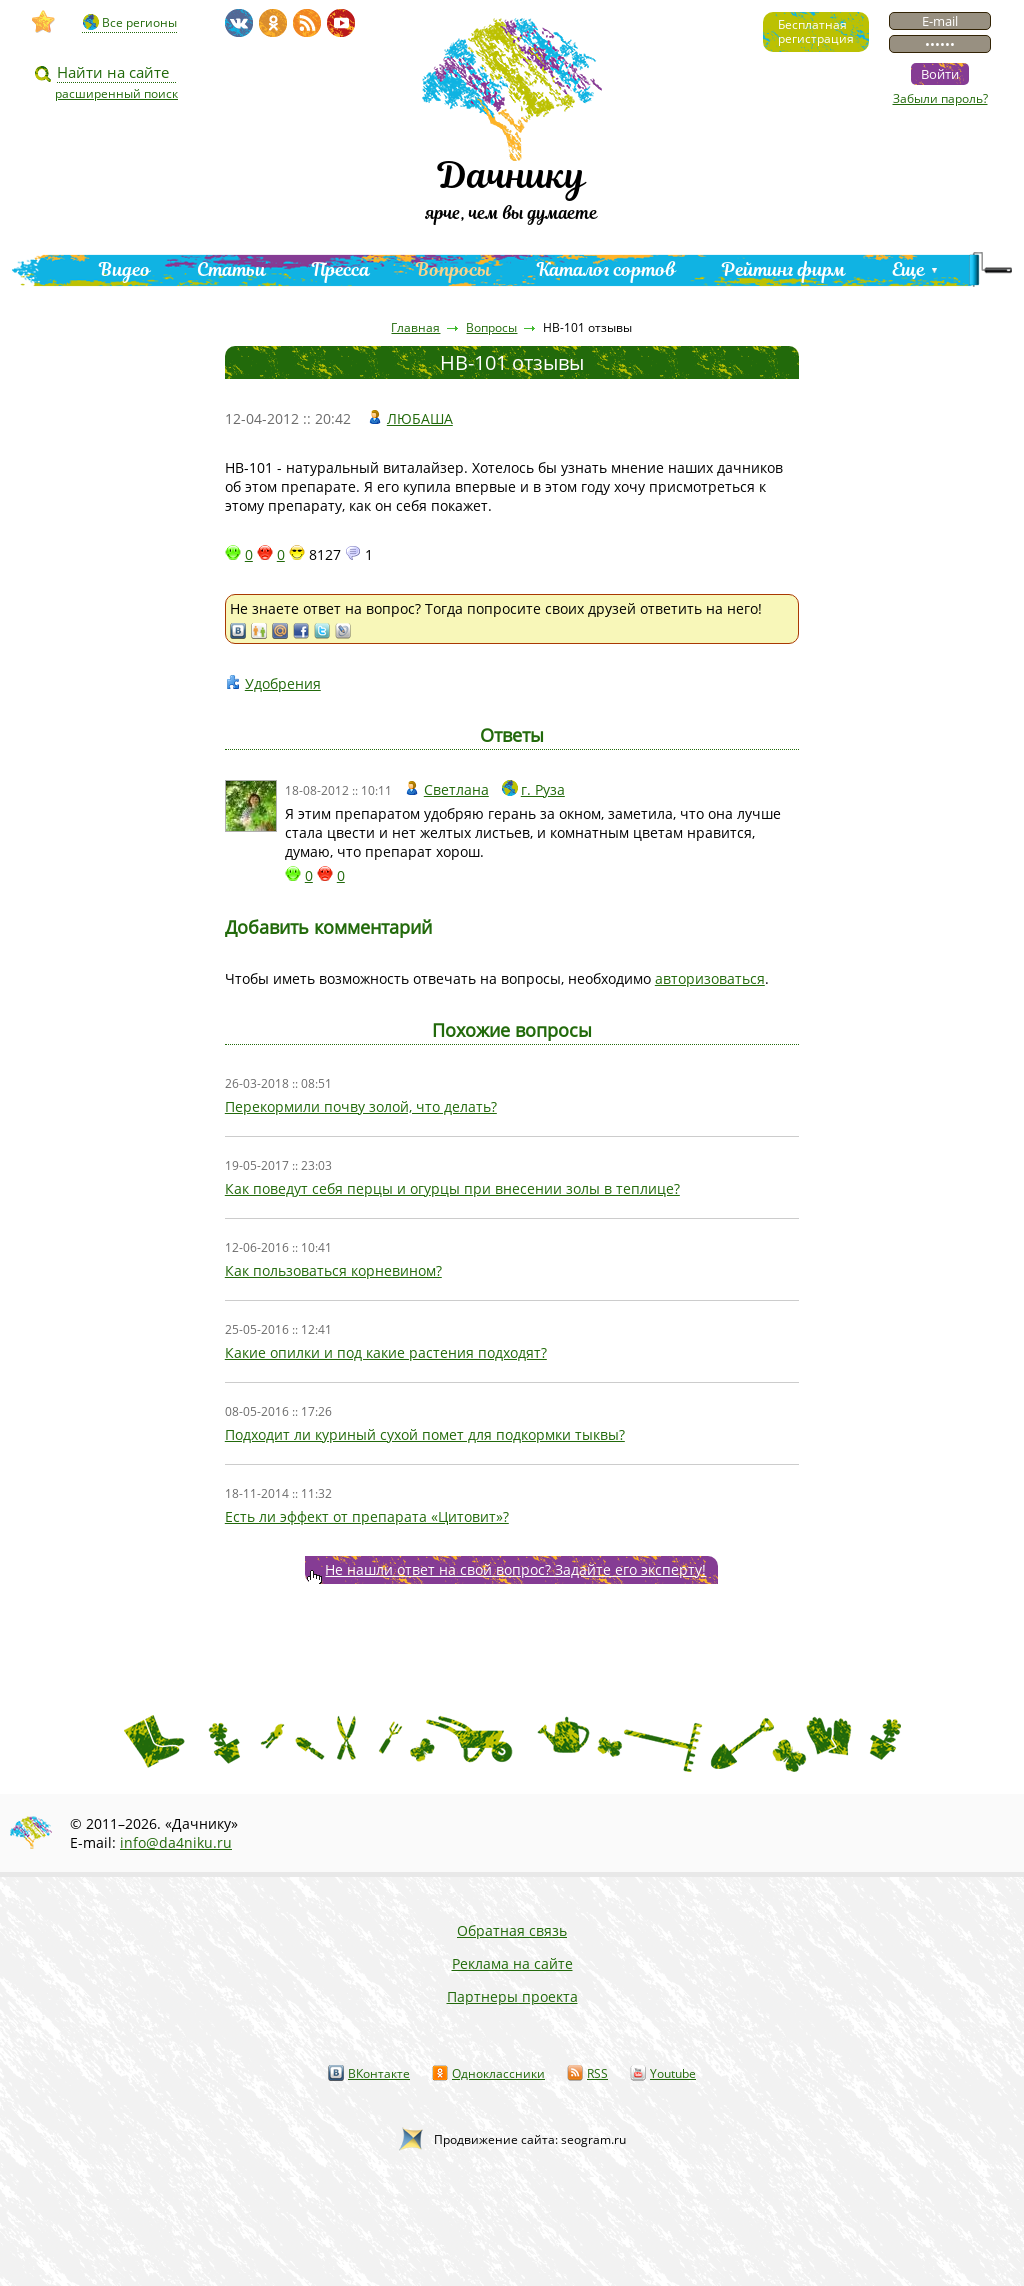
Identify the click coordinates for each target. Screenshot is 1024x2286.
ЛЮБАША (420, 418)
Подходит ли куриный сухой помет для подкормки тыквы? (425, 1434)
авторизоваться (710, 978)
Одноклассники (498, 2073)
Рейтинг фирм (784, 269)
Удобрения (283, 683)
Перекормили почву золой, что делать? (361, 1106)
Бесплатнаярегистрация (816, 31)
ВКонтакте (379, 2073)
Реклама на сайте (512, 1963)
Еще (908, 269)
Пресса (341, 269)
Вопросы (453, 269)
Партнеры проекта (512, 1996)
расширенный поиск (116, 93)
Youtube (673, 2073)
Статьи (231, 269)
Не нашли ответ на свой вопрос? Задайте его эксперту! (515, 1569)
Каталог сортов (606, 269)
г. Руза (543, 789)
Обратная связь (512, 1930)
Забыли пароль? (940, 98)
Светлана (456, 789)
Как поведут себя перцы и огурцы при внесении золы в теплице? (452, 1188)
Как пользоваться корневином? (333, 1270)
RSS (597, 2073)
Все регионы (139, 22)
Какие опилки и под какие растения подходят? (386, 1352)
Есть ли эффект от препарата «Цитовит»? (367, 1516)
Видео (125, 269)
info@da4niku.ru (176, 1842)
